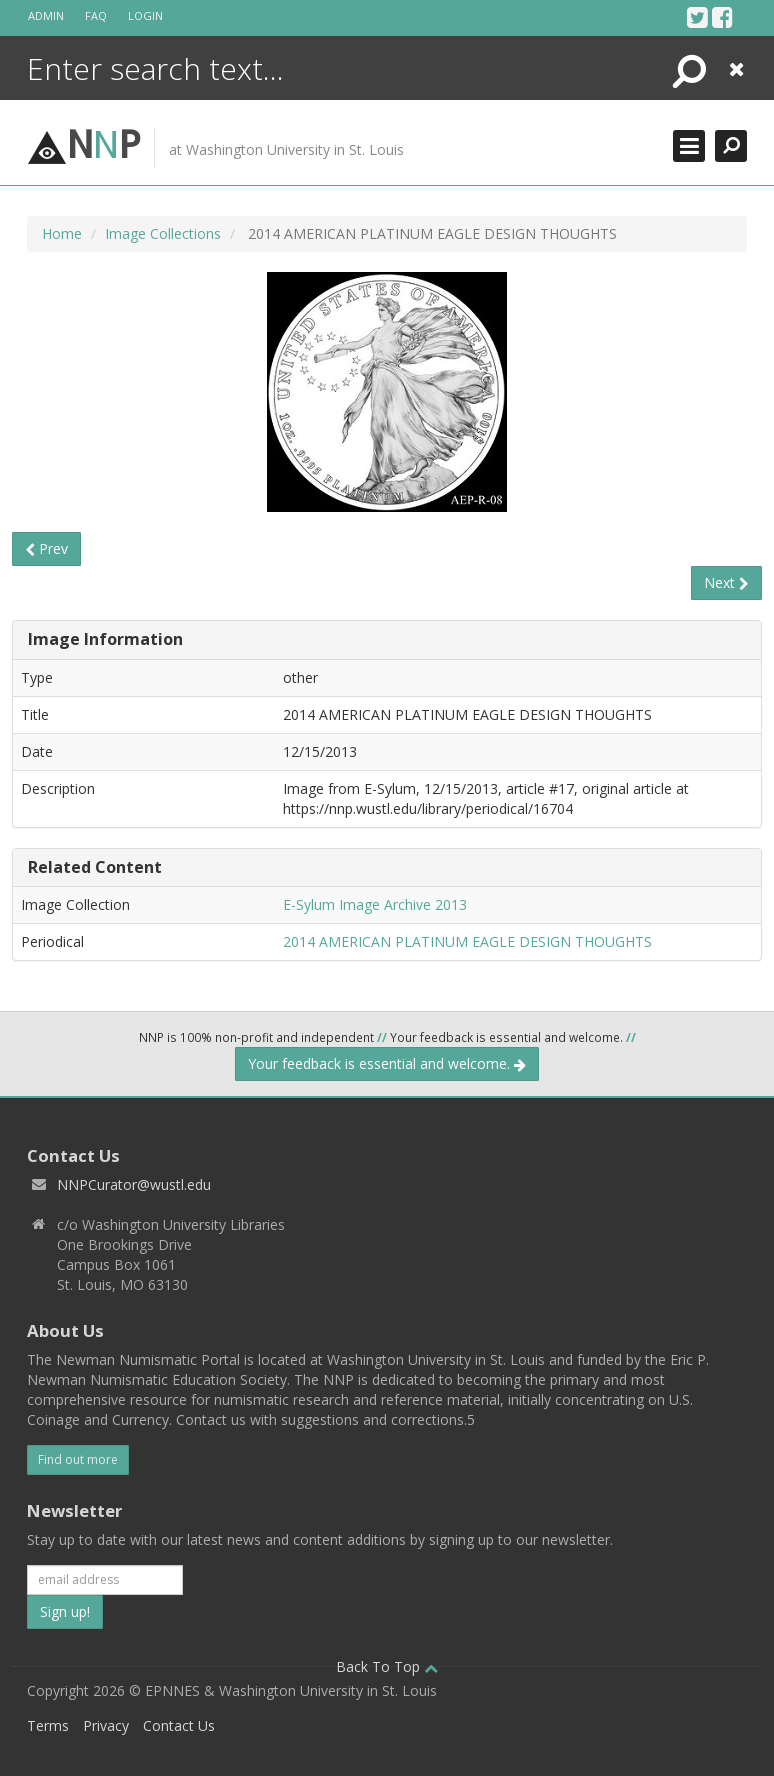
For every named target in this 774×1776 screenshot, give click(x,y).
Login (145, 15)
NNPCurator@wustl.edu (134, 1184)
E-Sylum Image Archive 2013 (375, 904)
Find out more (78, 1459)
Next (726, 582)
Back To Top (387, 1666)
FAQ (96, 15)
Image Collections (163, 233)
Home (62, 233)
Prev (46, 548)
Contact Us (179, 1725)
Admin (46, 15)
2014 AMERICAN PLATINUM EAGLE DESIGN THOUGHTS (467, 941)
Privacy (106, 1725)
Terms (48, 1725)
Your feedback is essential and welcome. (387, 1063)
